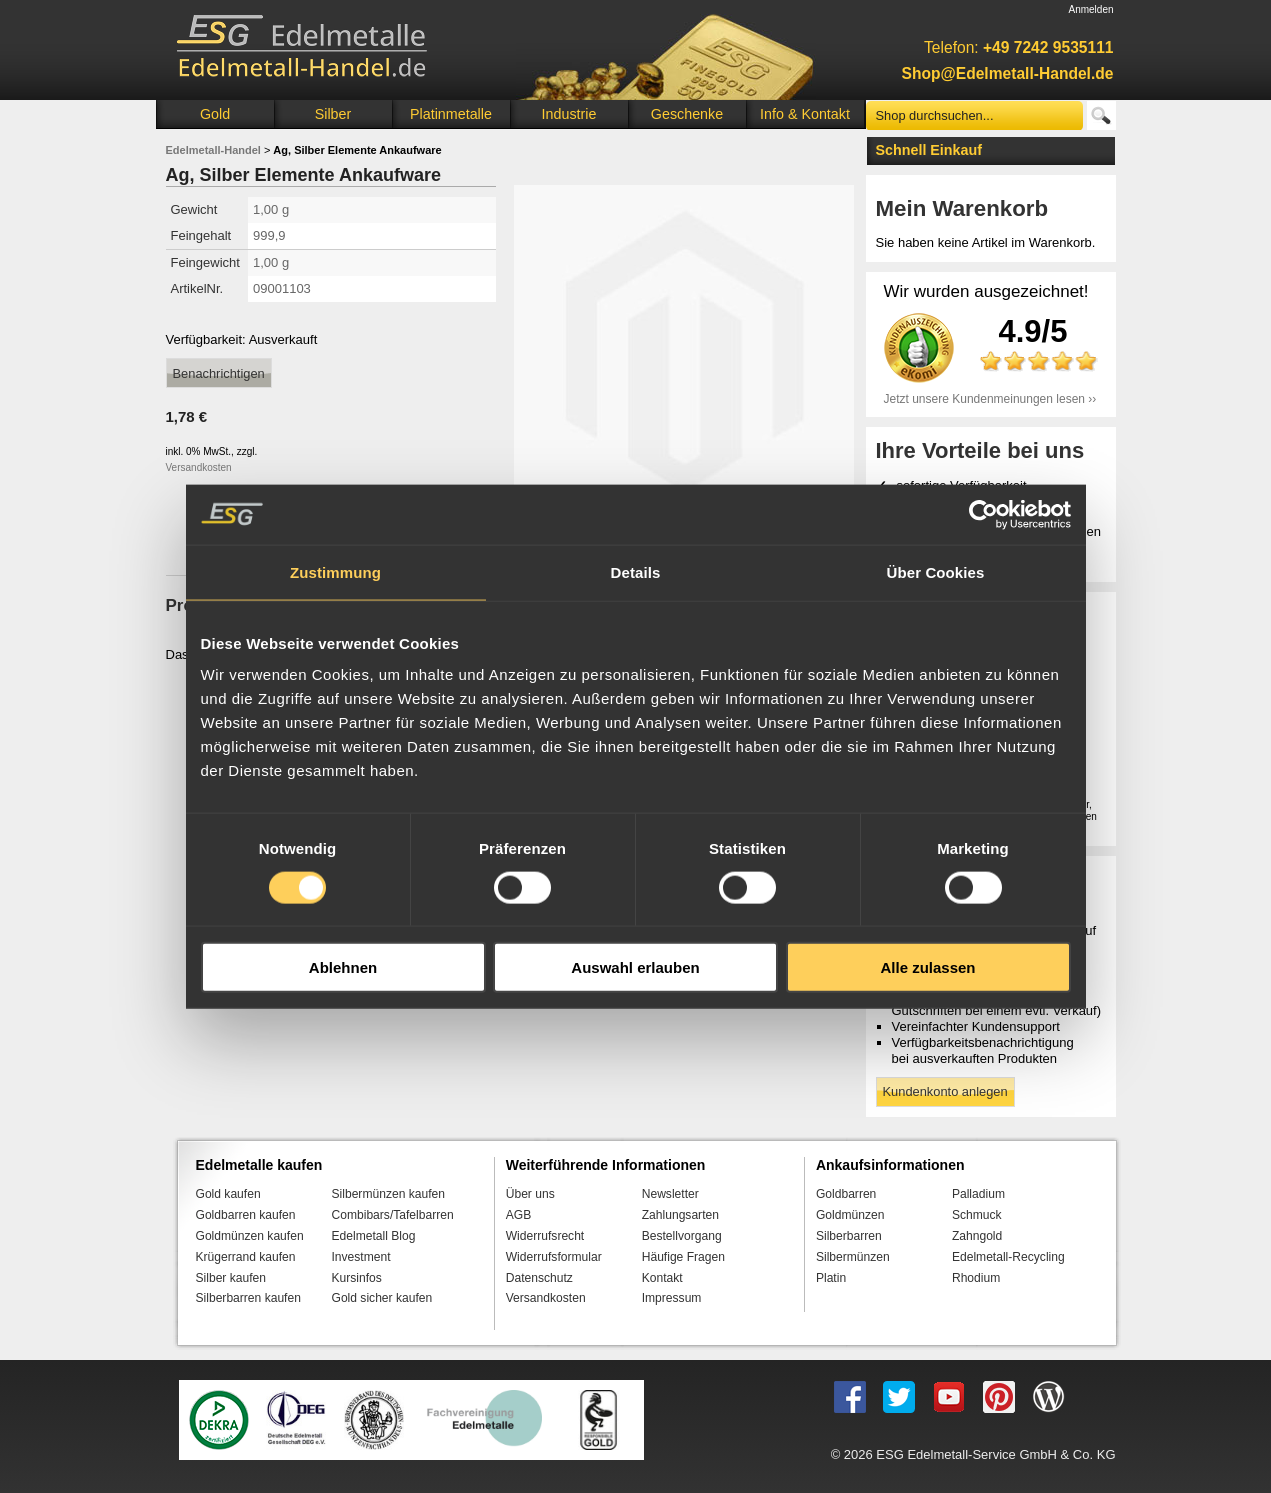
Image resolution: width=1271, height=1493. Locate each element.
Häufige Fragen (683, 1257)
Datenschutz (539, 1278)
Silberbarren (849, 1236)
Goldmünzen (850, 1215)
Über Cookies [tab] (936, 571)
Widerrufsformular (554, 1257)
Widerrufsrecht (545, 1236)
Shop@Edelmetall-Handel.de (1008, 73)
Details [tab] (636, 571)
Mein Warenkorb (962, 208)
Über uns (530, 1194)
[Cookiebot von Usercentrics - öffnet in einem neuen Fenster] (983, 514)
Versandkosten (199, 467)
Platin (831, 1278)
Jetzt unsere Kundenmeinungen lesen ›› (990, 399)
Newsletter (670, 1194)
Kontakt (662, 1278)
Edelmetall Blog (374, 1236)
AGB (519, 1215)
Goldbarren (846, 1194)
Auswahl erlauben (635, 967)
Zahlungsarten (680, 1215)
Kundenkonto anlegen (945, 1091)
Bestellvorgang (682, 1236)
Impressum (672, 1298)
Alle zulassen (927, 967)
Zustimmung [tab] (335, 571)
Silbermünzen (853, 1257)
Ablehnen (343, 967)
